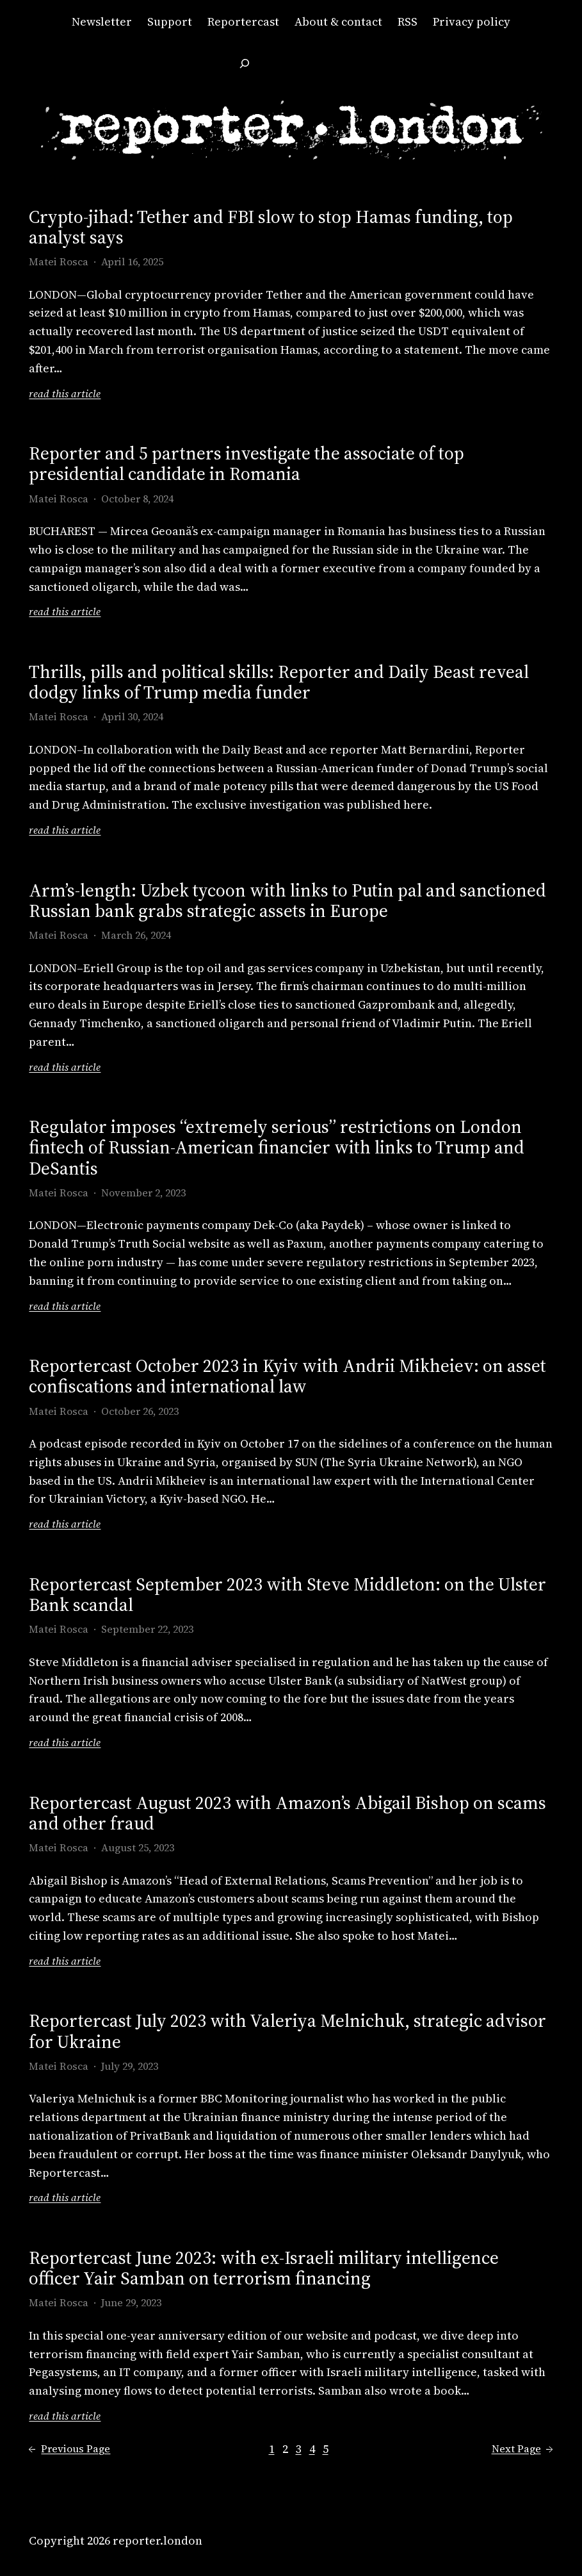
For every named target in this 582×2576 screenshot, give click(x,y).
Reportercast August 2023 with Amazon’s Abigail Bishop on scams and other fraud (287, 1812)
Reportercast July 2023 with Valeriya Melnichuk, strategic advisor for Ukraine (287, 2030)
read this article (65, 394)
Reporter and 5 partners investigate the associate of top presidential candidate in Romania (246, 463)
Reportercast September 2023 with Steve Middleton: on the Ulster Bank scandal (287, 1594)
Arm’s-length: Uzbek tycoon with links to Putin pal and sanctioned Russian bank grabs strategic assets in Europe (287, 900)
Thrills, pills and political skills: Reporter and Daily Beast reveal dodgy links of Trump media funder (279, 681)
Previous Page (69, 2449)
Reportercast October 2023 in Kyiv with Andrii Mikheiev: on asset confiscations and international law (287, 1375)
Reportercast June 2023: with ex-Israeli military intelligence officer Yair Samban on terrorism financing (264, 2267)
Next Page (522, 2449)
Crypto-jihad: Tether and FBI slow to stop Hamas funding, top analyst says (271, 226)
